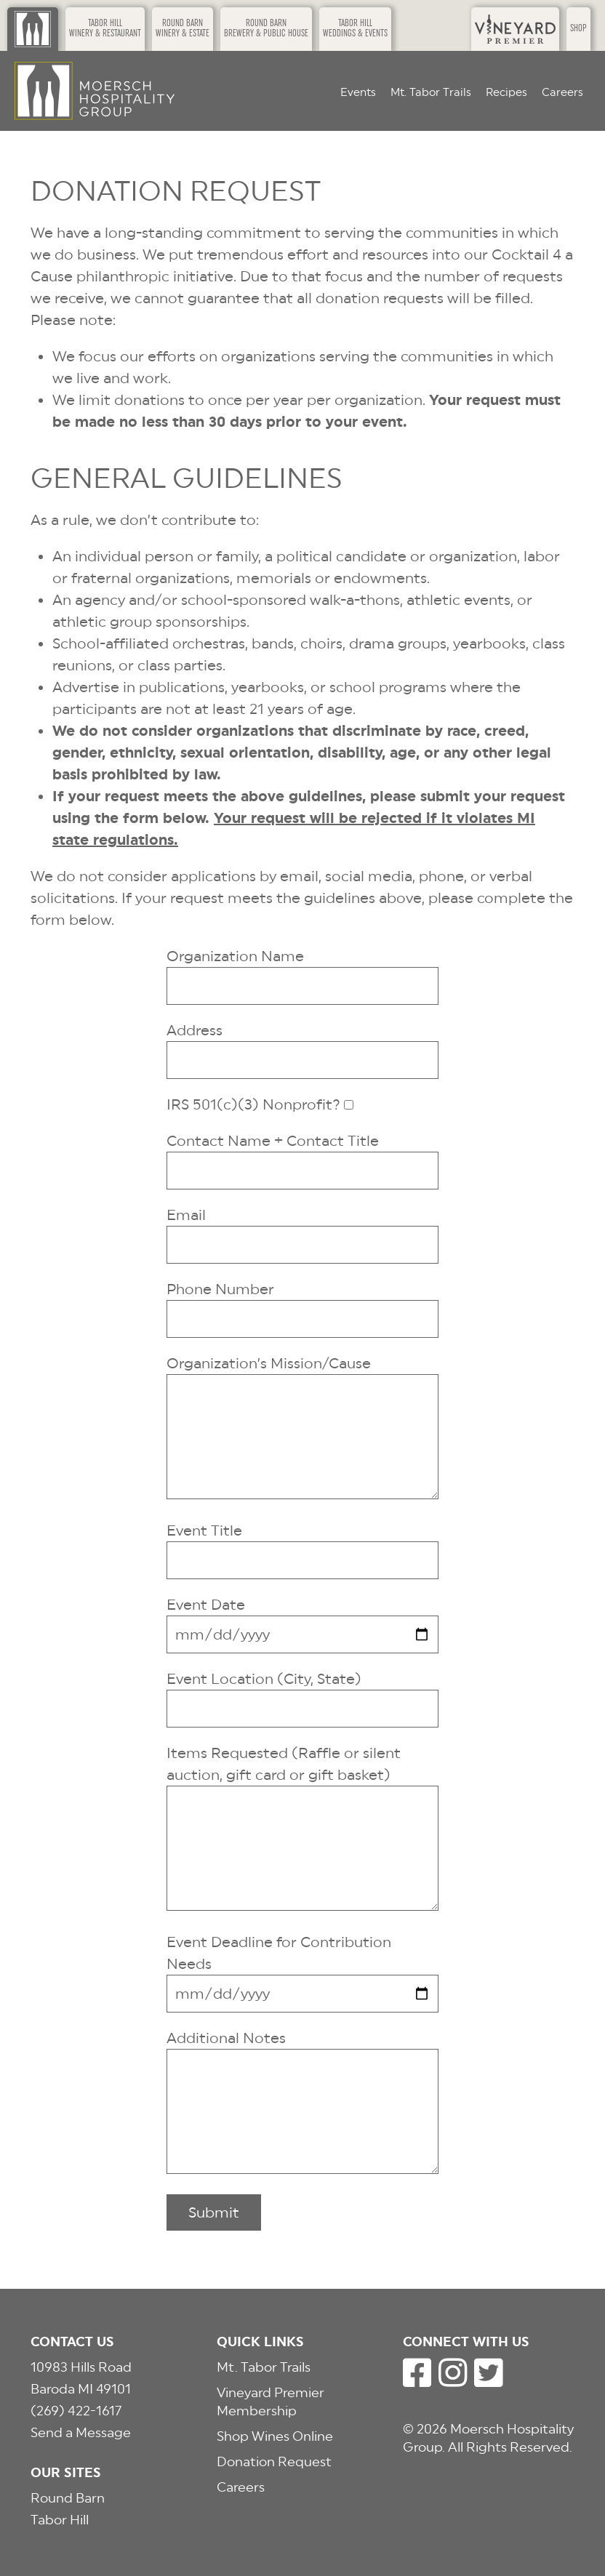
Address (195, 1030)
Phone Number (220, 1289)
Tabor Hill (60, 2519)
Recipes (506, 92)
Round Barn (68, 2497)
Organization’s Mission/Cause (269, 1363)
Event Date (206, 1604)
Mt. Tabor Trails (430, 92)
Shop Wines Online (275, 2436)
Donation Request (274, 2461)
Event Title (204, 1530)
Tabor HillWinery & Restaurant (105, 28)
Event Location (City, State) (264, 1679)
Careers (562, 92)
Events (358, 92)
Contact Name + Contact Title (273, 1140)
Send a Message (81, 2432)
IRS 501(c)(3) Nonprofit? (253, 1104)
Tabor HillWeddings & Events (355, 28)
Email (186, 1215)
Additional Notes (226, 2038)
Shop (578, 28)
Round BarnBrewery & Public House (266, 28)
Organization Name (235, 956)
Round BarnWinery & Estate (182, 28)
